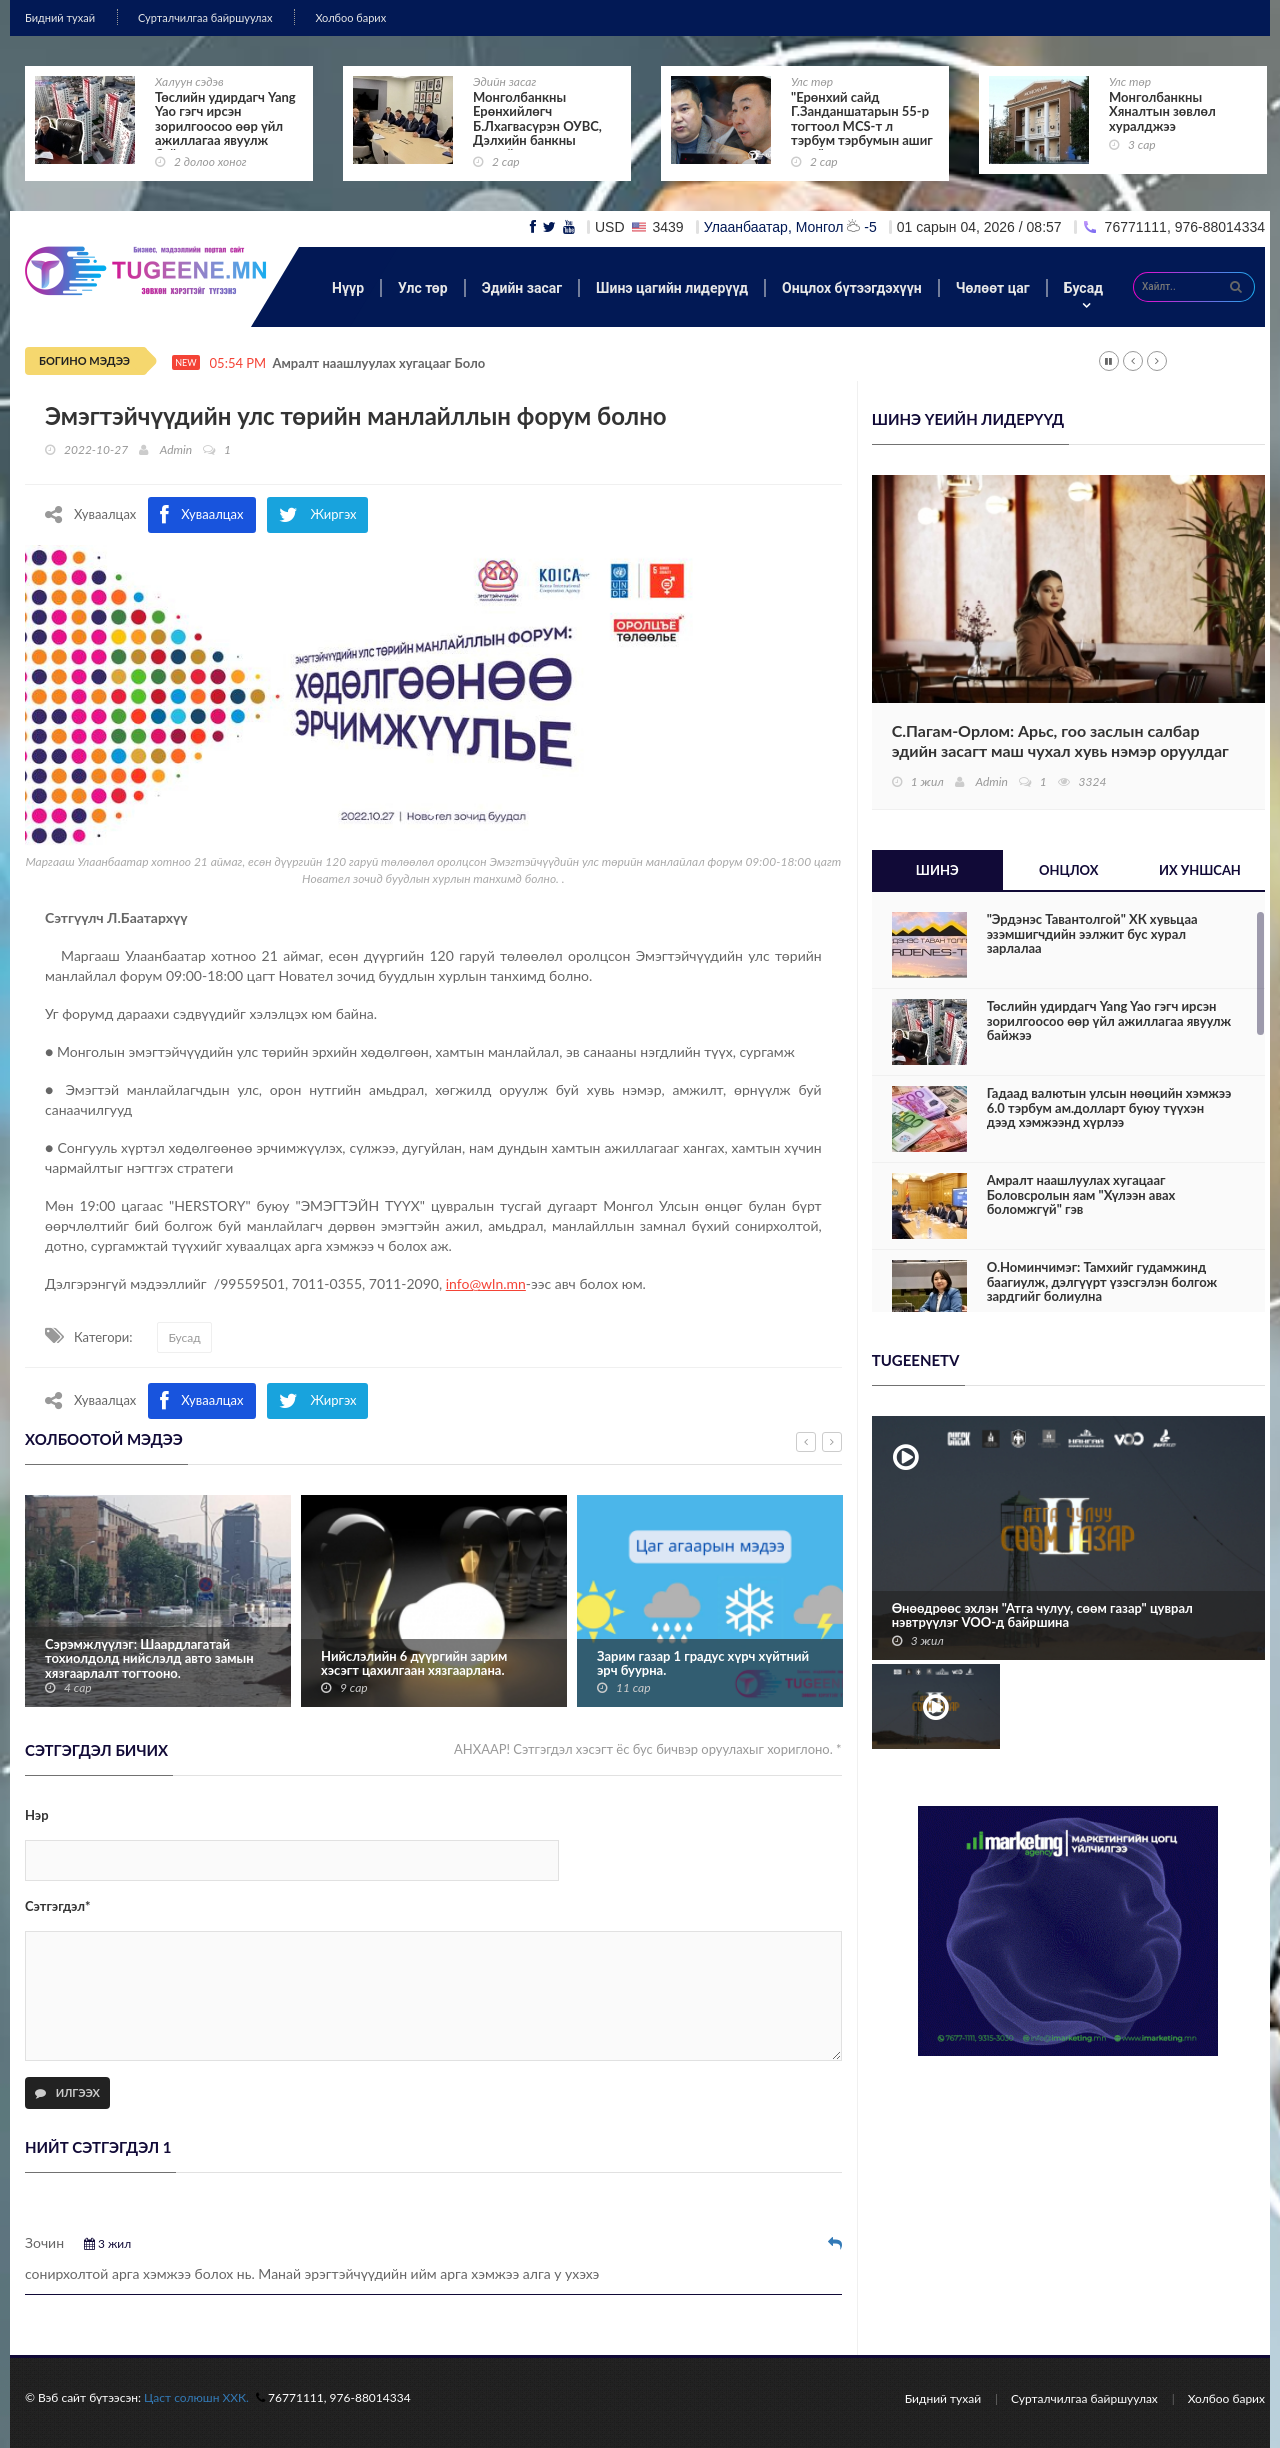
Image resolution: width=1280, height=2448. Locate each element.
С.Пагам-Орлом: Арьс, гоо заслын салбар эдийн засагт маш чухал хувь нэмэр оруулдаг (1060, 740)
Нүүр (348, 288)
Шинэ (937, 870)
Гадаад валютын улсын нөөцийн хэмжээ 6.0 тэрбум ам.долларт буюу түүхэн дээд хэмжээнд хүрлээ (1109, 1107)
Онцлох (1068, 870)
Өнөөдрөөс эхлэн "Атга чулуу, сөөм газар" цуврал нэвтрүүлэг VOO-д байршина (1042, 1615)
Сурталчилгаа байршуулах (205, 17)
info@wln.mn (486, 1283)
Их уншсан (1200, 870)
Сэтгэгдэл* (58, 1906)
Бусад (1083, 288)
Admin (176, 449)
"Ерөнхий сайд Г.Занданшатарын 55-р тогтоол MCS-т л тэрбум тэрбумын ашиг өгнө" (862, 125)
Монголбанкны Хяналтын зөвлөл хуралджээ (1162, 111)
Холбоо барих (350, 17)
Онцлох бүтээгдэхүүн (852, 288)
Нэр (37, 1815)
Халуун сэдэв (189, 81)
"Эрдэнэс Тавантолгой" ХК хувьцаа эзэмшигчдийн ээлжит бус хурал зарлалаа (1092, 933)
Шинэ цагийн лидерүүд (672, 288)
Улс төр (812, 81)
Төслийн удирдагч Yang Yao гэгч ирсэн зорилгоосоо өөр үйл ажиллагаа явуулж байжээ (225, 125)
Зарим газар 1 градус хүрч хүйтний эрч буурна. (703, 1663)
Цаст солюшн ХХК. (196, 2397)
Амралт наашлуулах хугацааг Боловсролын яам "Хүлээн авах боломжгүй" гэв (1081, 1194)
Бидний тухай (60, 17)
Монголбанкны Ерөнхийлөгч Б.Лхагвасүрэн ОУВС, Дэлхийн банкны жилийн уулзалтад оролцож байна (537, 133)
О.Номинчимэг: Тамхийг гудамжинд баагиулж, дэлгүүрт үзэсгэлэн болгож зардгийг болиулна (1102, 1281)
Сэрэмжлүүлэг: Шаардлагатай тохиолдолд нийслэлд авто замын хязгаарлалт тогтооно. (149, 1658)
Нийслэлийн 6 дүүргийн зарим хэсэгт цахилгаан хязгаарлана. (414, 1663)
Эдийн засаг (504, 81)
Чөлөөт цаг (993, 288)
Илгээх (67, 2092)
